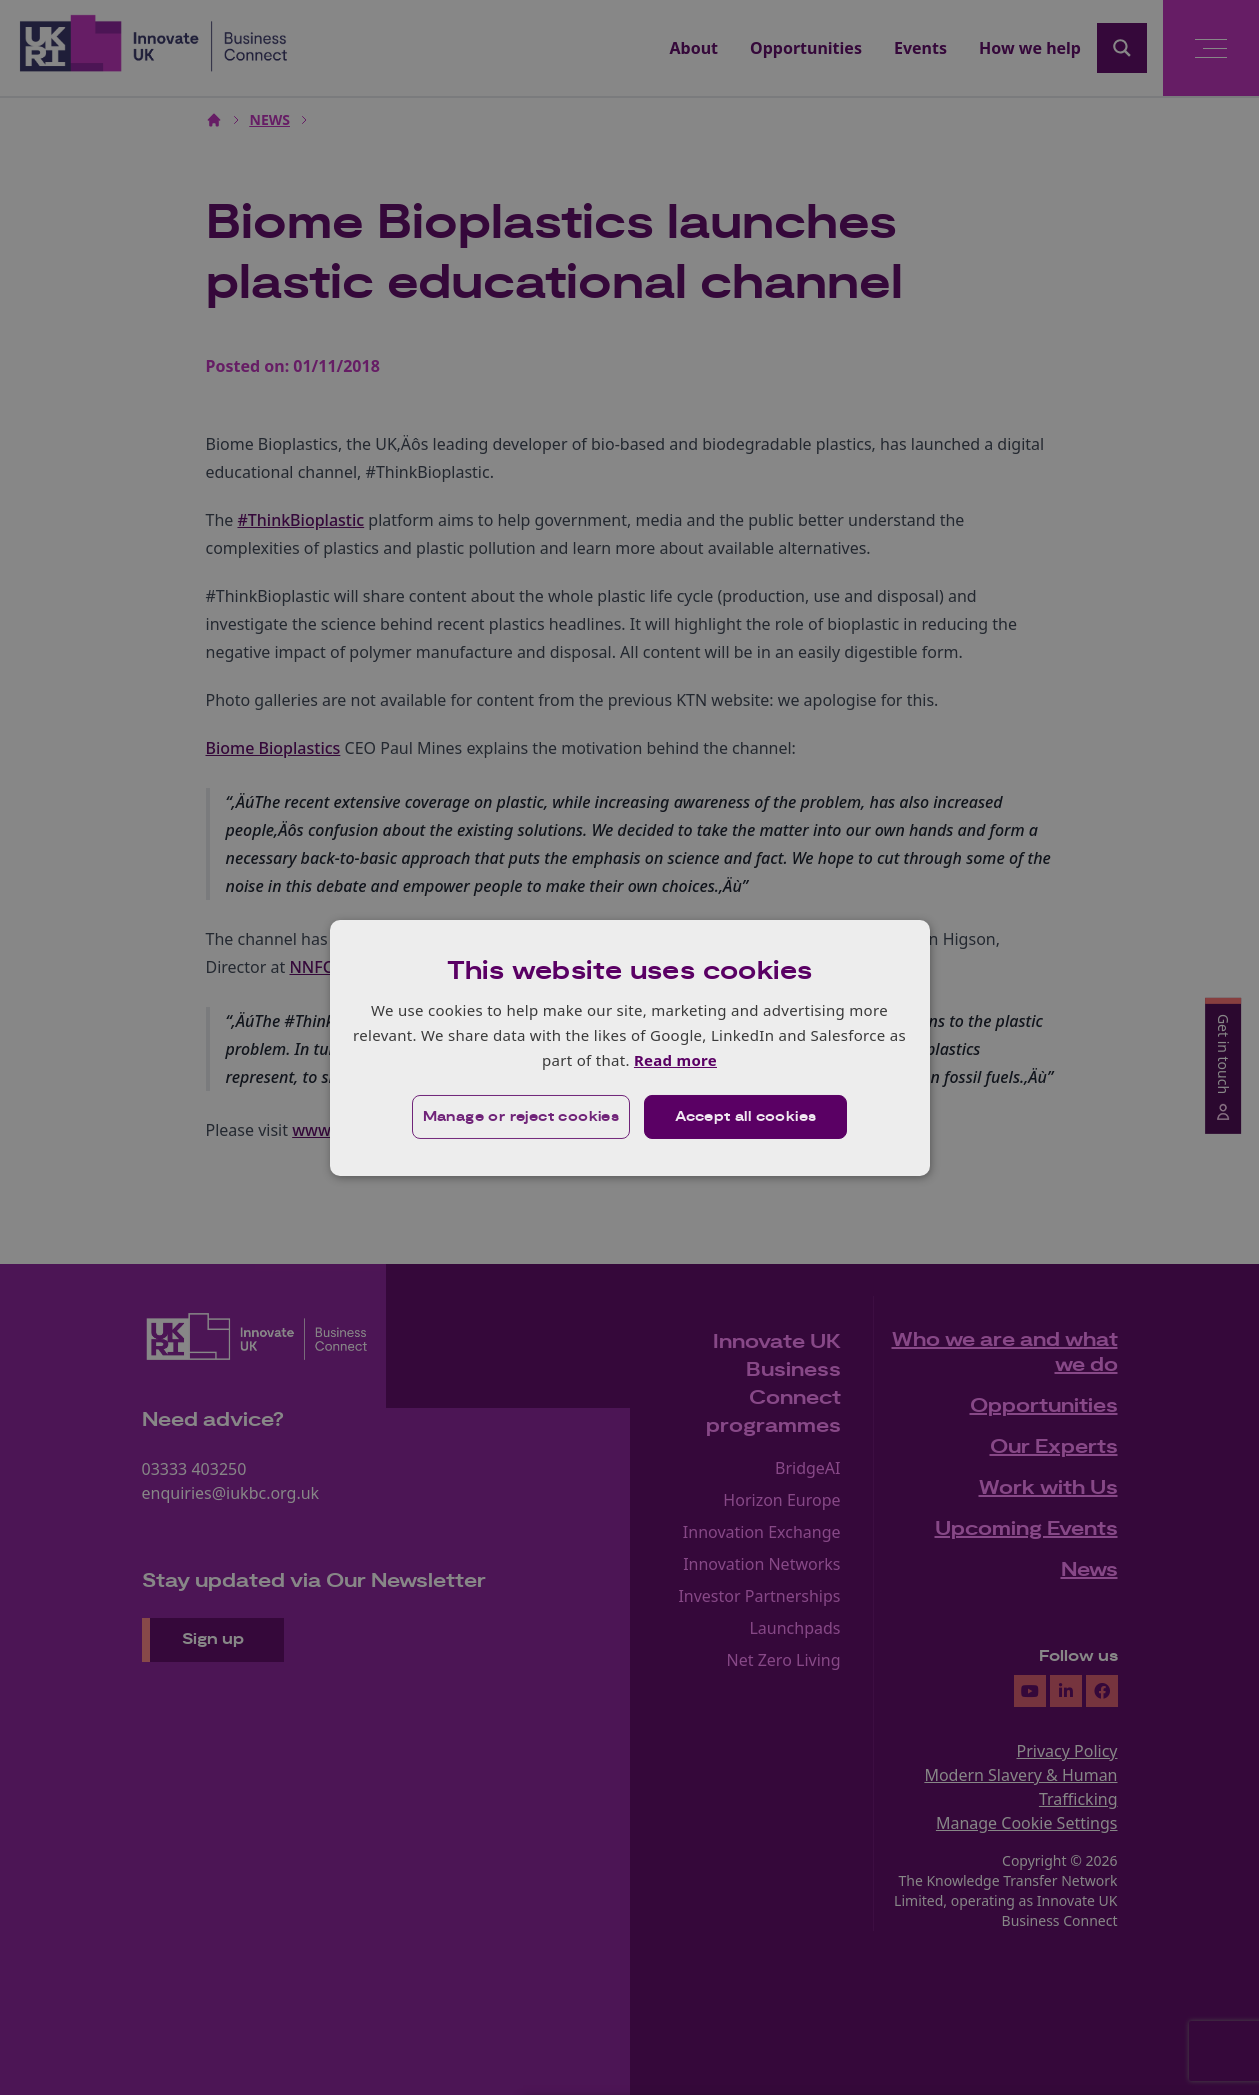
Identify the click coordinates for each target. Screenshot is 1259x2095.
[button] (521, 1117)
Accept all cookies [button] (745, 1117)
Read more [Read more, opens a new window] (675, 1060)
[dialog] (630, 1047)
